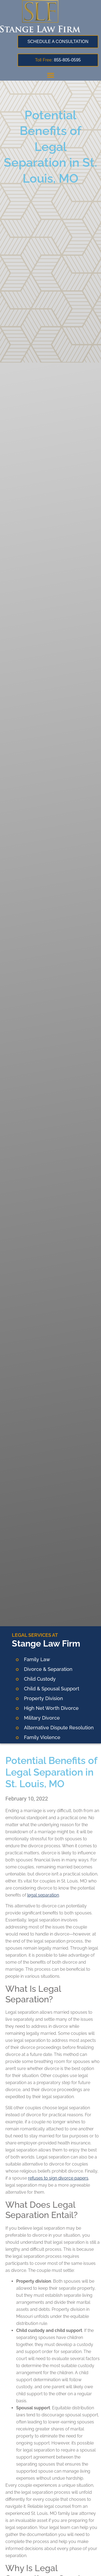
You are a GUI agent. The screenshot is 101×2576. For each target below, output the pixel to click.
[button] (50, 75)
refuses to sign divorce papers (58, 2178)
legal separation (43, 1895)
